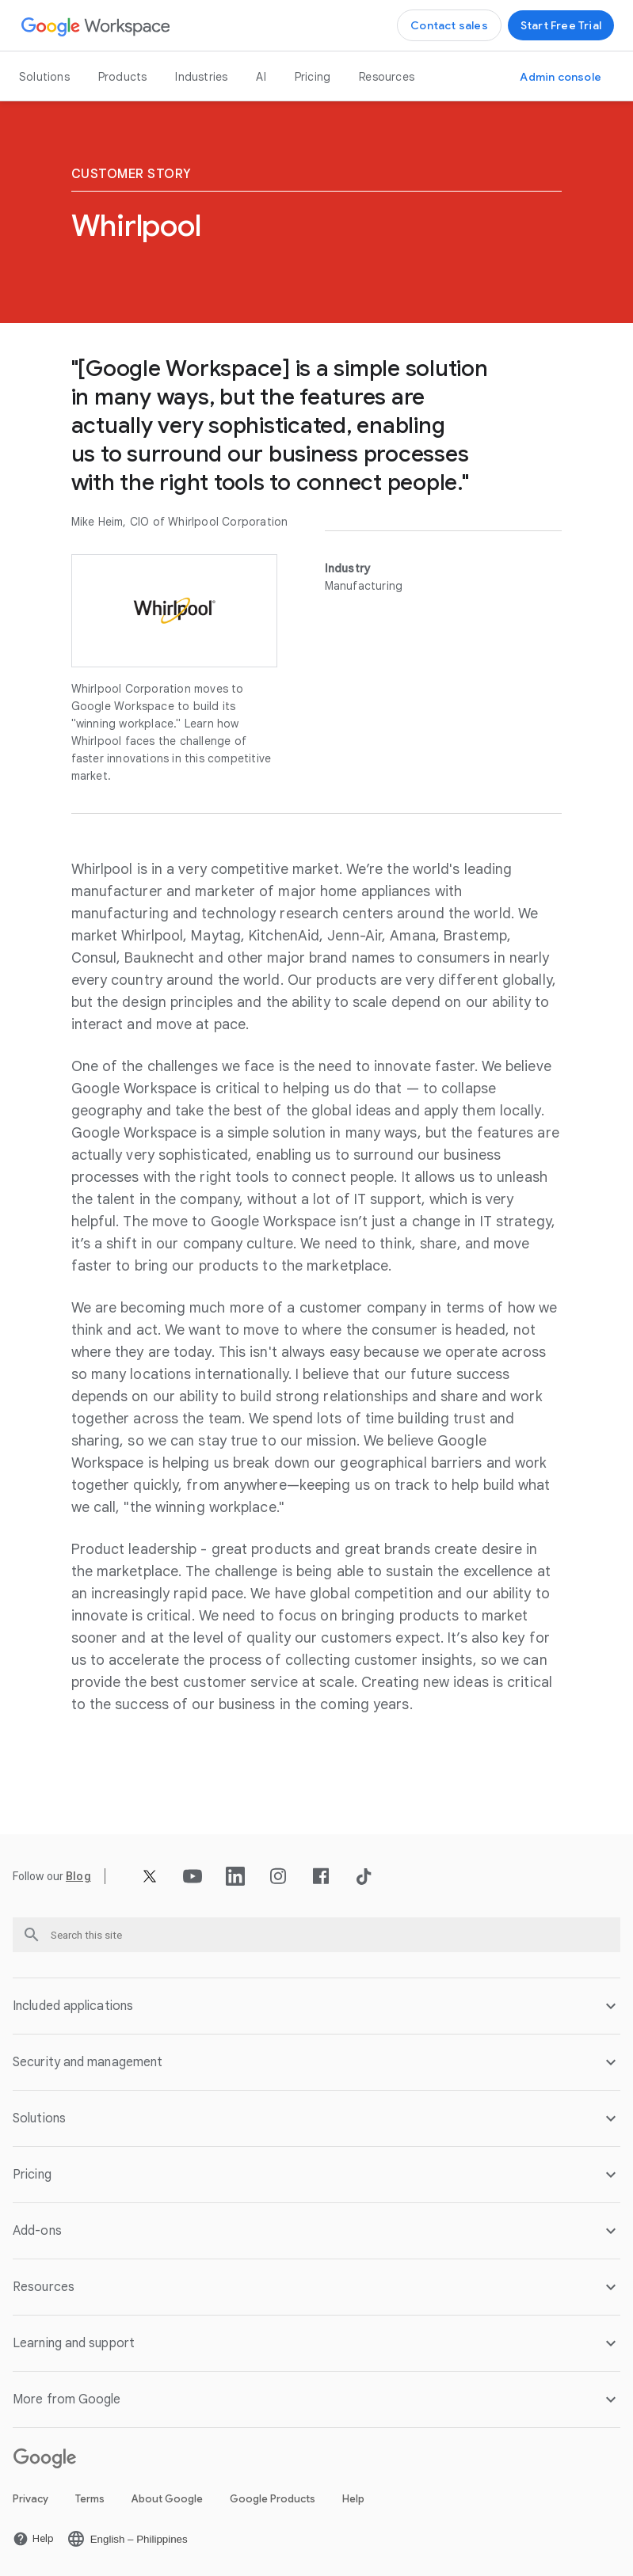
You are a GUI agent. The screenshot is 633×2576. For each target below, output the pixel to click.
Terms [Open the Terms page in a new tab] (90, 2499)
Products (122, 77)
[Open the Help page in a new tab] (33, 2539)
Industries (201, 77)
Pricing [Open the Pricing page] (312, 77)
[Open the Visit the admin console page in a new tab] (560, 77)
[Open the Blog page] (78, 1876)
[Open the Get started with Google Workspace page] (561, 25)
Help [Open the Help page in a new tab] (353, 2499)
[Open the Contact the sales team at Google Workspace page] (449, 25)
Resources (386, 77)
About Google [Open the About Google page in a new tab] (167, 2499)
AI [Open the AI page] (260, 77)
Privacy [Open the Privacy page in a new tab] (30, 2499)
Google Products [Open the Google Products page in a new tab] (272, 2499)
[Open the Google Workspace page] (96, 25)
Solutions (44, 77)
